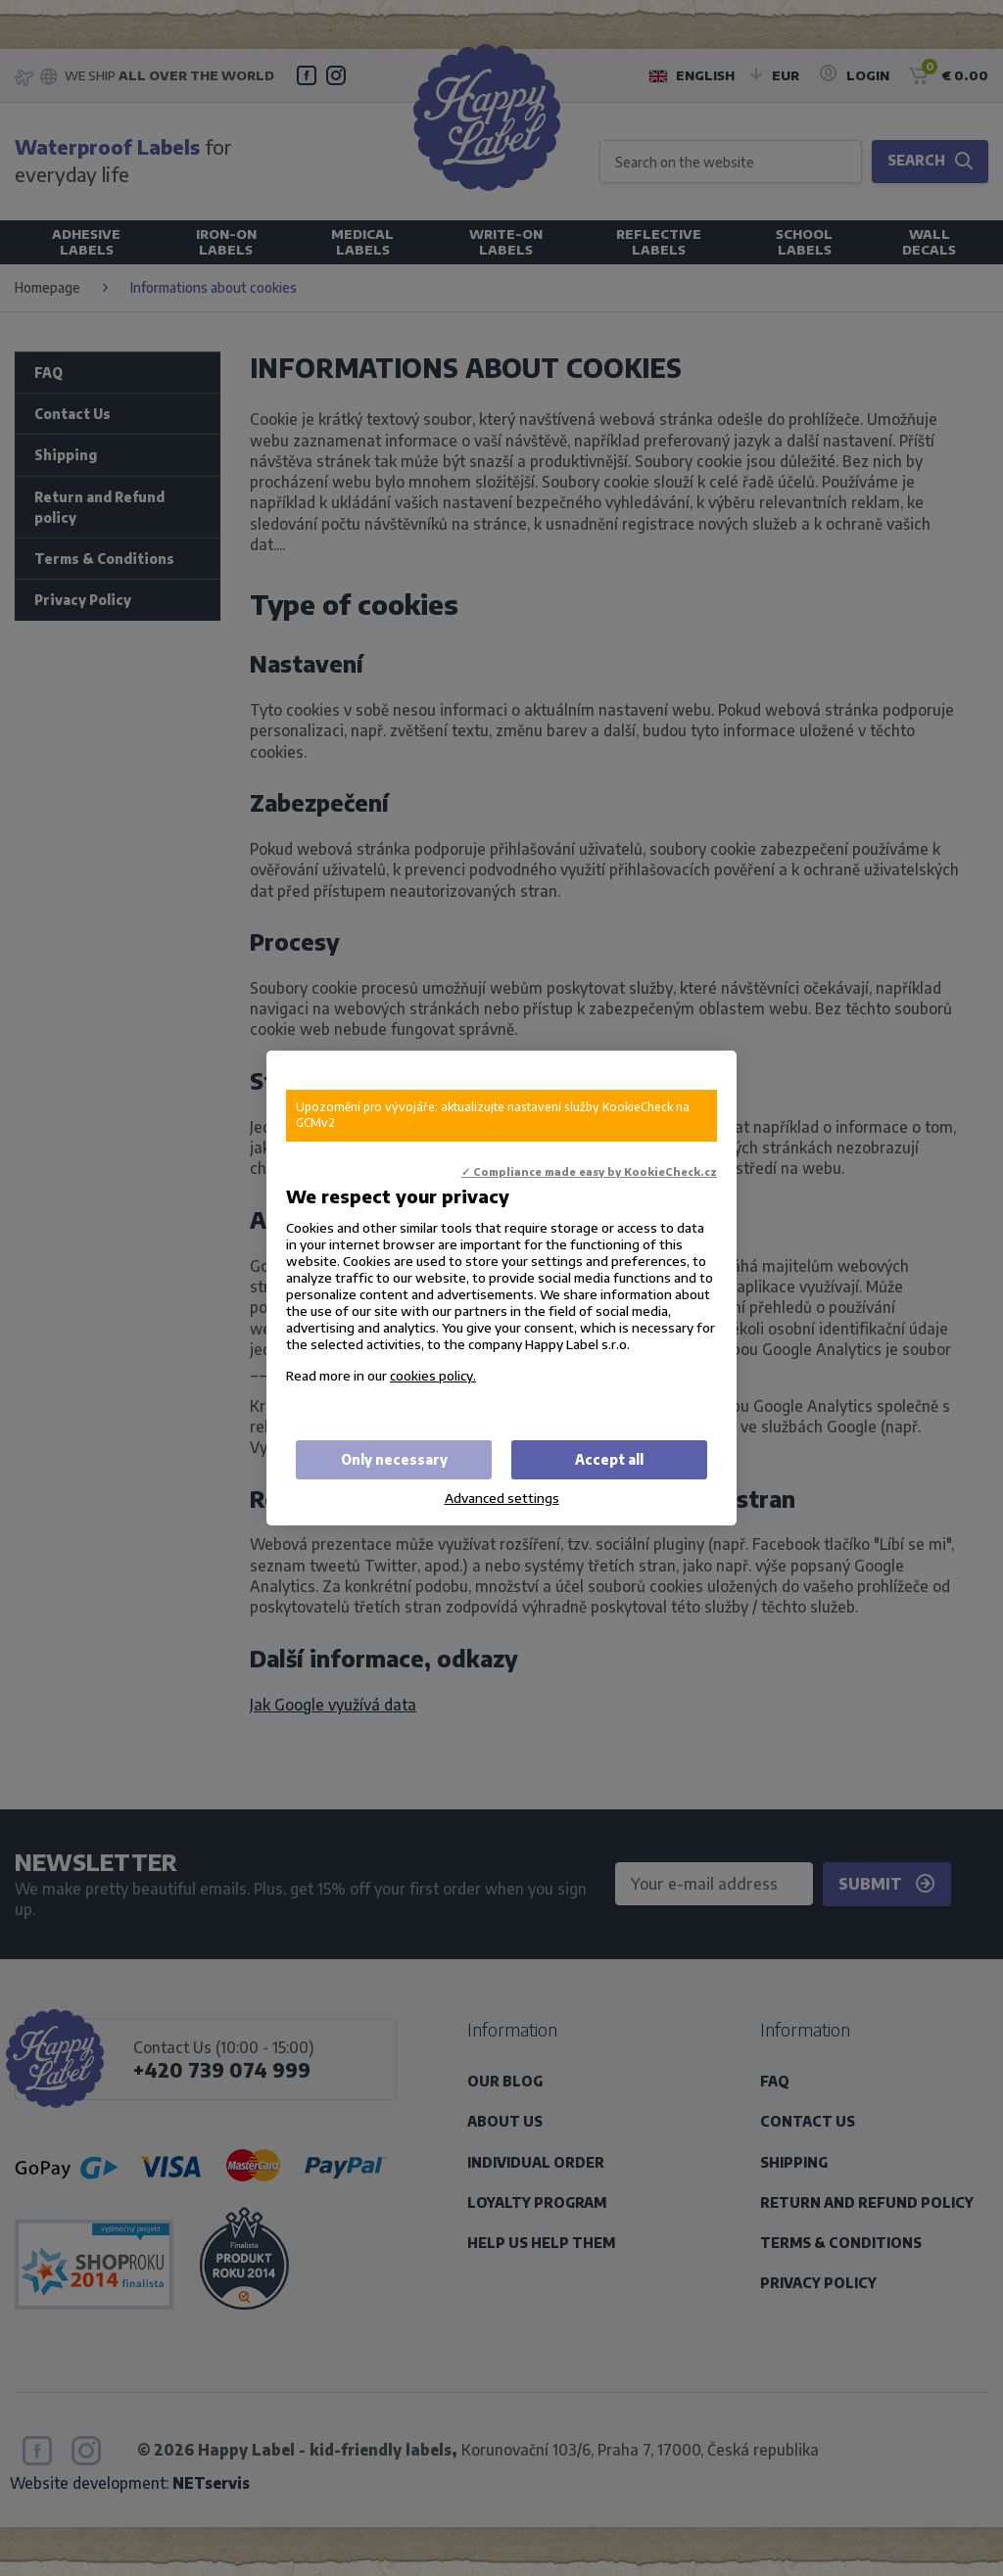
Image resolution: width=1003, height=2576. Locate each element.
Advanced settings (502, 1497)
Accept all (609, 1459)
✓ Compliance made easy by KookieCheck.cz (589, 1171)
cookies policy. (433, 1375)
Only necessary (394, 1459)
